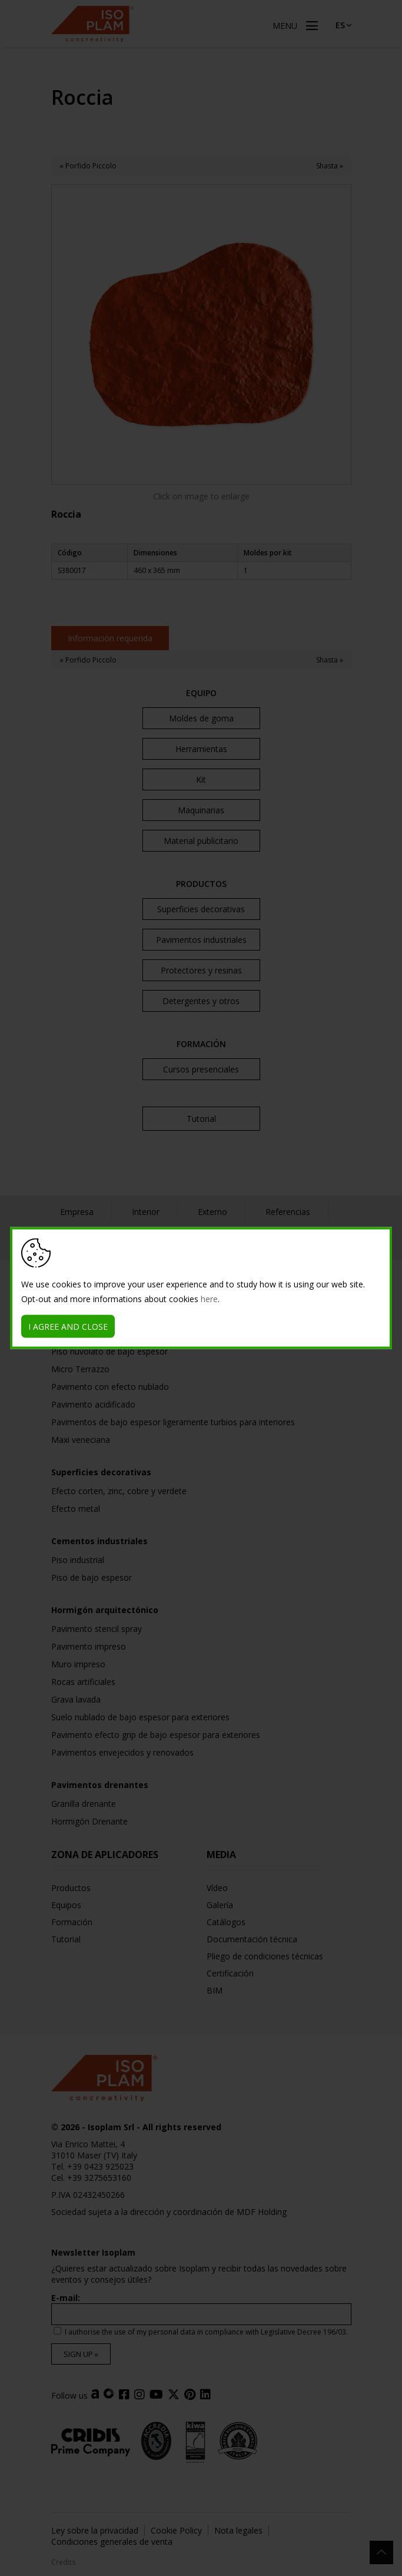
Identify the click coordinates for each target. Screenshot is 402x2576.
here (209, 1298)
